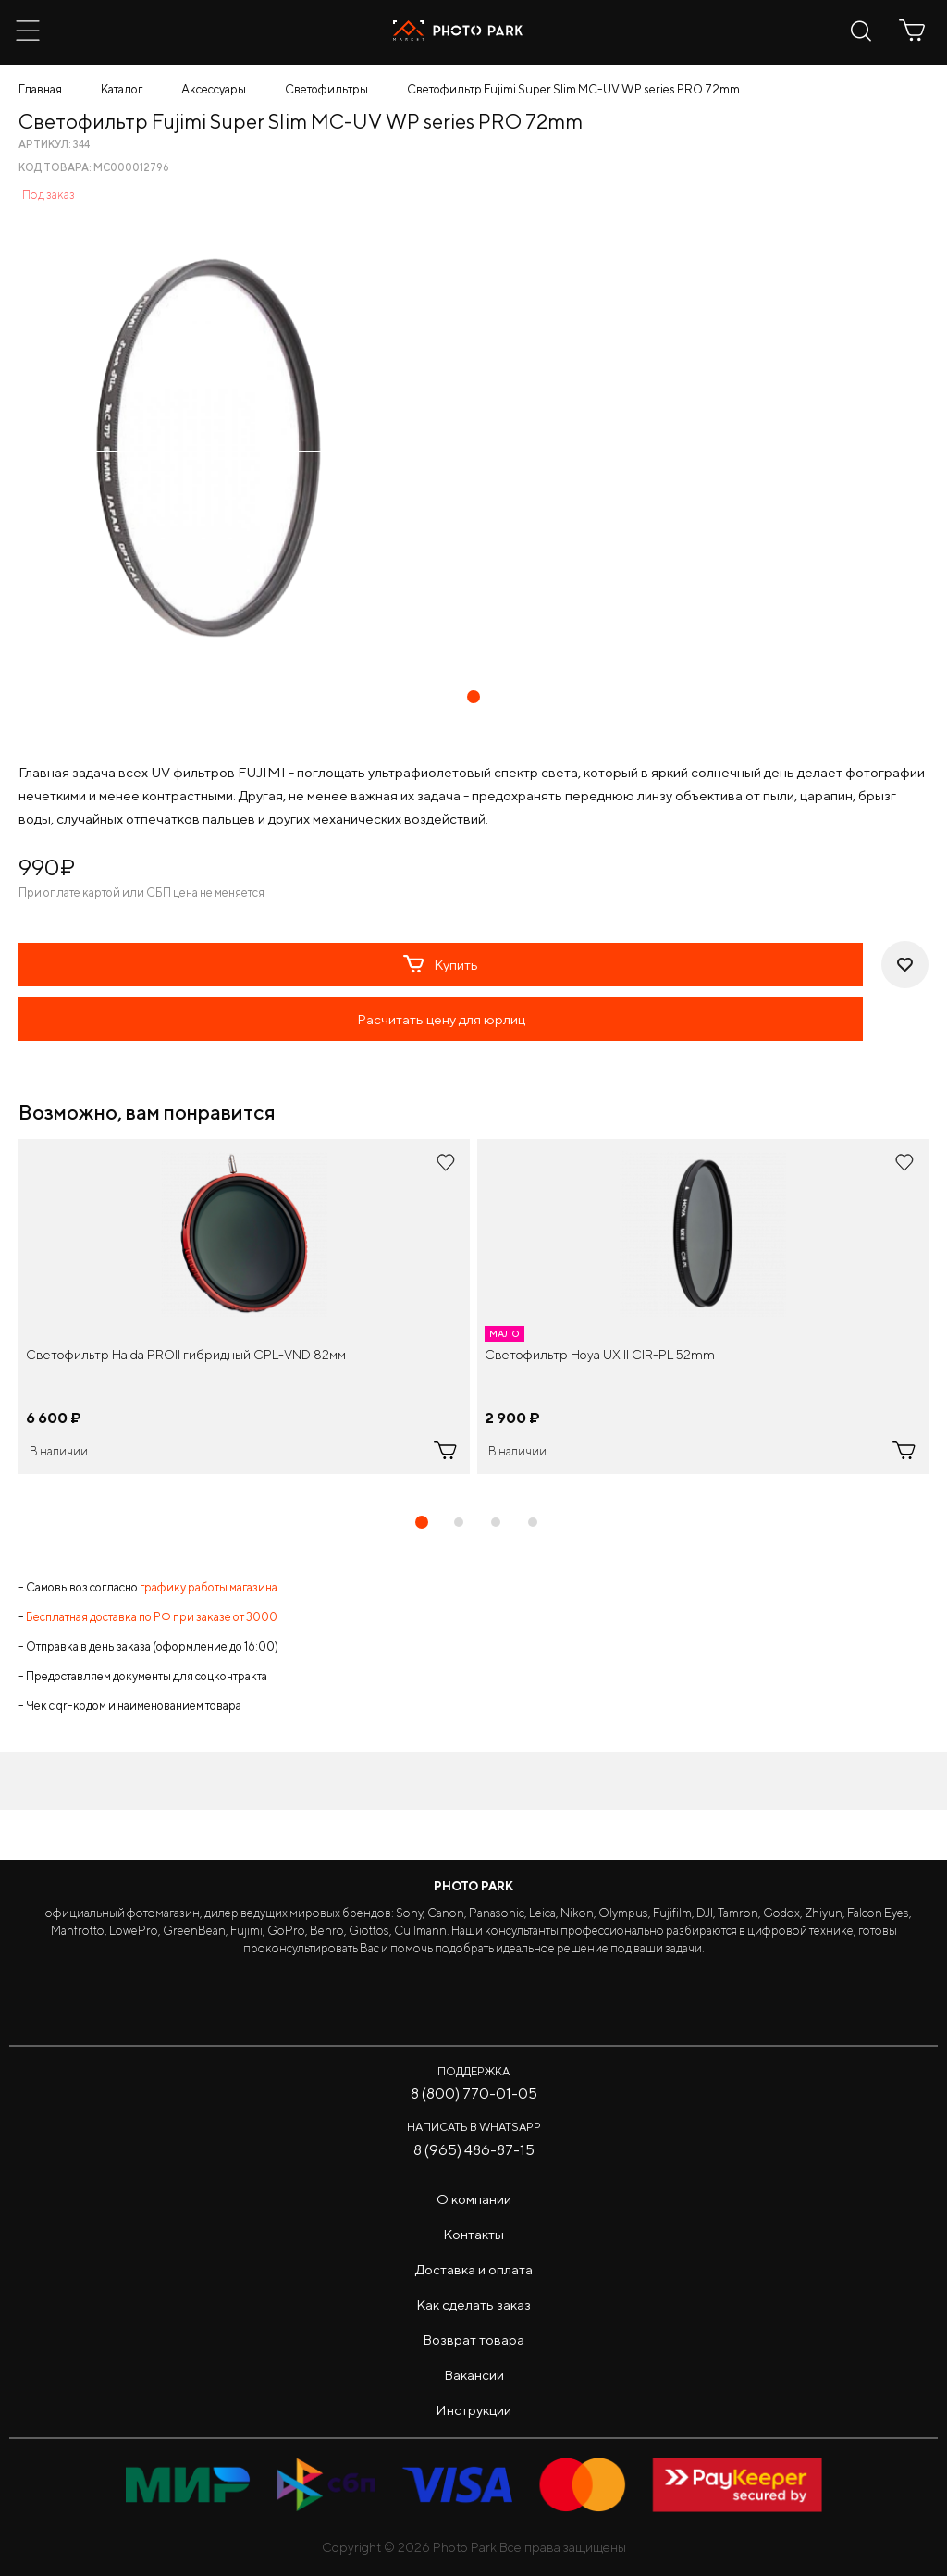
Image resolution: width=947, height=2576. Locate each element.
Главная (40, 89)
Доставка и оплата (474, 2269)
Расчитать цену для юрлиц (441, 1019)
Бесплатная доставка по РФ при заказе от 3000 (151, 1617)
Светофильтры (326, 89)
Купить (440, 964)
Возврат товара (473, 2339)
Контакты (473, 2234)
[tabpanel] (244, 1306)
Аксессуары (213, 89)
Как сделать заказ (473, 2304)
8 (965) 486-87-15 (474, 2150)
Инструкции (473, 2410)
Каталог (121, 89)
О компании (474, 2199)
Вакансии (474, 2375)
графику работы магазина (208, 1587)
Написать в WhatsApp (474, 2127)
